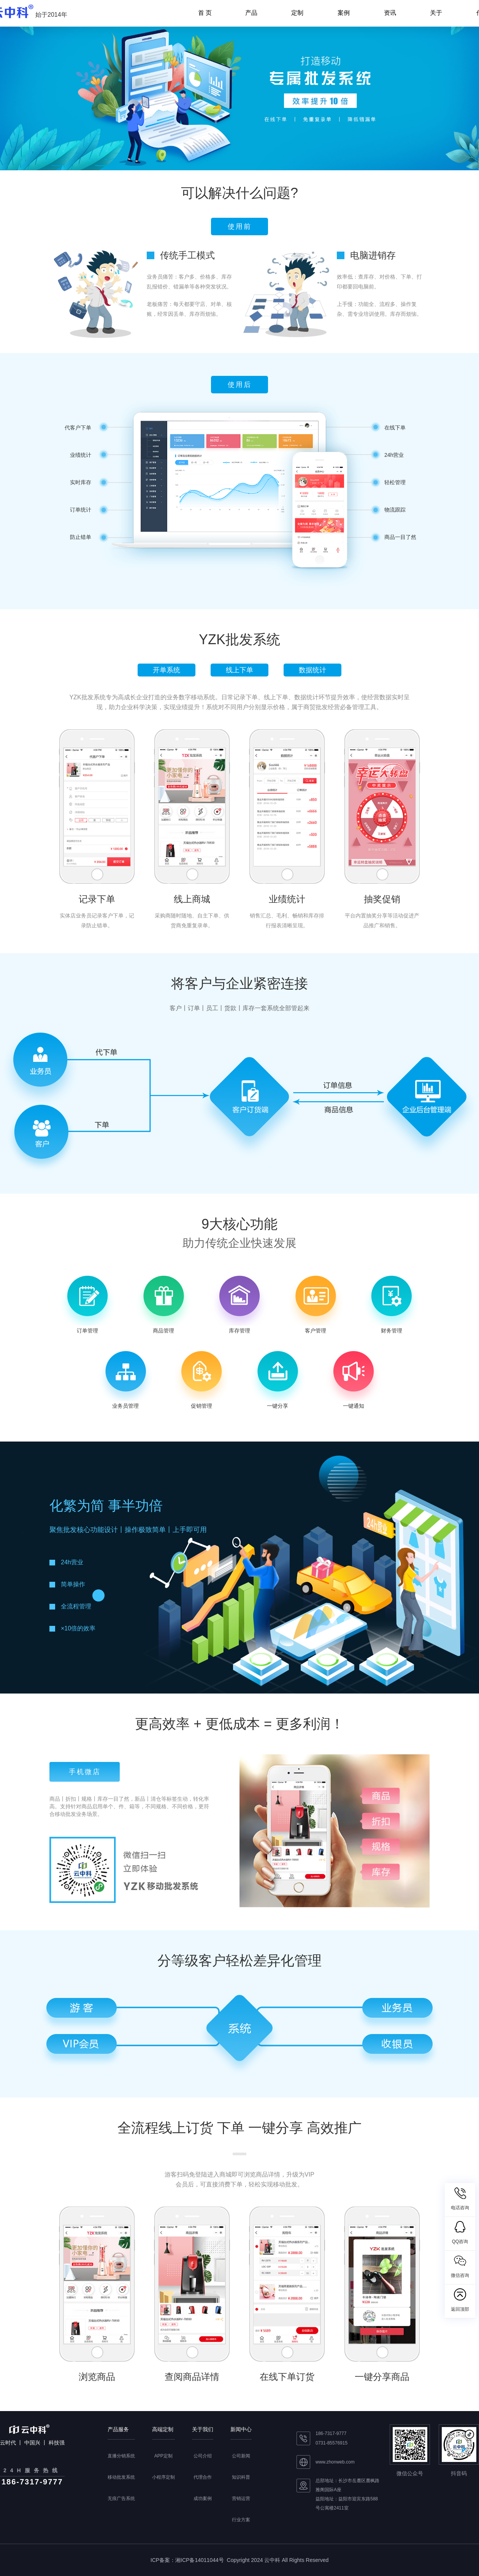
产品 (251, 13)
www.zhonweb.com (335, 2462)
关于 (436, 13)
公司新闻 (241, 2456)
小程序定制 (163, 2477)
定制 (297, 13)
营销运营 (241, 2498)
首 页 (205, 13)
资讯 (390, 13)
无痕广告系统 (121, 2498)
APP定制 (163, 2456)
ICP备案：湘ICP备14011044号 (187, 2560)
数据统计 (312, 670)
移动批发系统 (121, 2477)
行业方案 (241, 2519)
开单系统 (166, 670)
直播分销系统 (121, 2456)
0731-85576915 (331, 2443)
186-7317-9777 (331, 2433)
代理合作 (203, 2477)
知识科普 (241, 2477)
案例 (344, 13)
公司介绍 (203, 2456)
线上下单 (239, 670)
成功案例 (203, 2498)
